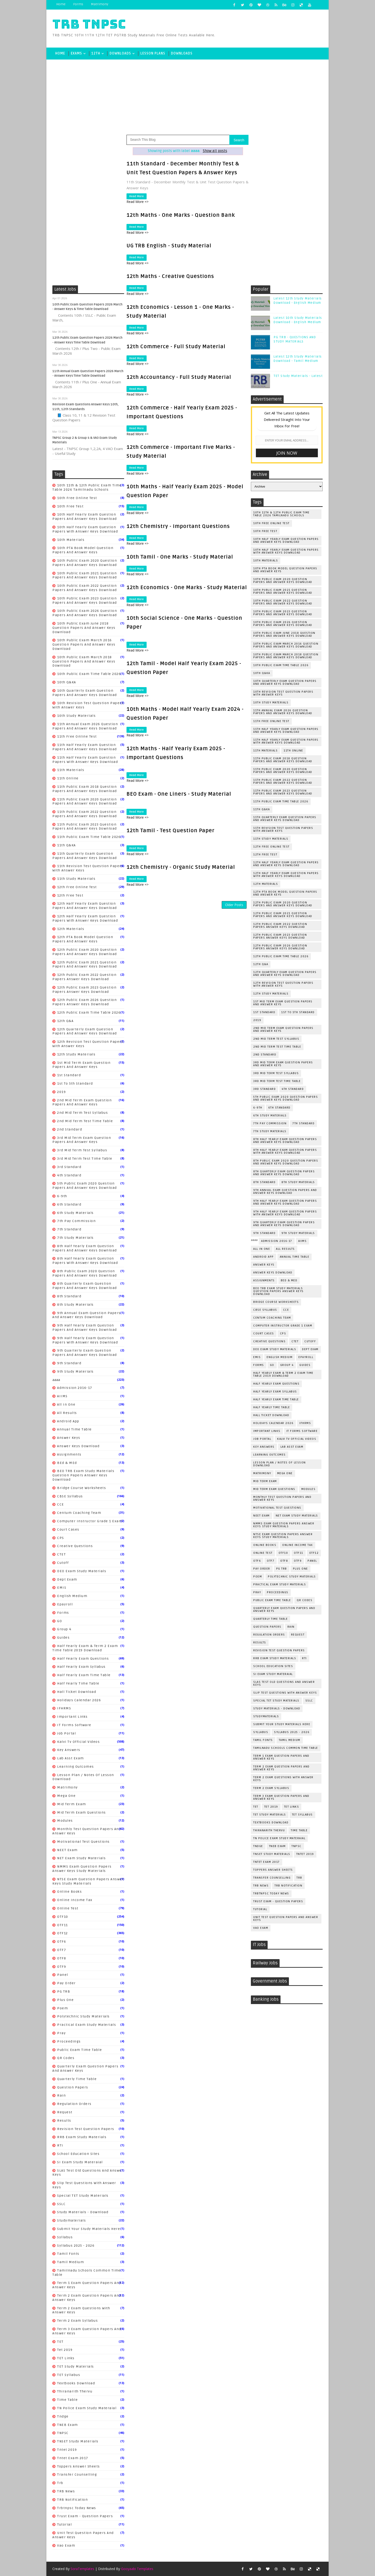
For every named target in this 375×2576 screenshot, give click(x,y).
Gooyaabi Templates (137, 2568)
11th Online (68, 778)
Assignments (69, 1454)
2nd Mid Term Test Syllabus (82, 1113)
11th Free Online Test (77, 736)
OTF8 (61, 1958)
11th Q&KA (66, 845)
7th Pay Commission (76, 1221)
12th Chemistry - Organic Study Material (181, 867)
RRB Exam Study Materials (81, 2137)
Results (64, 2121)
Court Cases (68, 1529)
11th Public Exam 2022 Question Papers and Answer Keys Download (84, 814)
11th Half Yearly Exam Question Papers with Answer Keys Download (85, 759)
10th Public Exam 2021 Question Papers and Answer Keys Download (84, 575)
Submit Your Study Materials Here (88, 2229)
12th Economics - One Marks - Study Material (187, 587)
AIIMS (62, 1396)
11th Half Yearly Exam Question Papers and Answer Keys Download (84, 747)
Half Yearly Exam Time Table (84, 1675)
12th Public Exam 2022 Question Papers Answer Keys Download (84, 977)
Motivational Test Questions (83, 1842)
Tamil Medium (70, 2262)
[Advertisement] (187, 96)
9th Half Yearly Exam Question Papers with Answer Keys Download (85, 1340)
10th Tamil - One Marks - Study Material (180, 557)
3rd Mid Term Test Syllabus (82, 1150)
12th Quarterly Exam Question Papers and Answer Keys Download (84, 1031)
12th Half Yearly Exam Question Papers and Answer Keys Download (84, 906)
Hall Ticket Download (76, 1692)
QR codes (65, 2058)
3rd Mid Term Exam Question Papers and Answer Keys (81, 1140)
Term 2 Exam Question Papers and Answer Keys (281, 1768)
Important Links (72, 1717)
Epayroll (65, 1604)
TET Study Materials (75, 2366)
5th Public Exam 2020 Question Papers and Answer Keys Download (84, 1185)
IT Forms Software (74, 1725)
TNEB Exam (67, 2425)
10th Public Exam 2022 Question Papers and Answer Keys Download (84, 588)
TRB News (66, 2491)
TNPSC (63, 2433)
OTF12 (62, 1933)
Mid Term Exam (71, 1804)
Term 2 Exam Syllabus (77, 2321)
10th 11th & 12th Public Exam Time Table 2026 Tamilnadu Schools (87, 487)
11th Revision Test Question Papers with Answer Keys (283, 829)
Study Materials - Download (82, 2212)
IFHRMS (64, 1708)
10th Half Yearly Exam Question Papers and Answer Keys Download (84, 516)
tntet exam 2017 (72, 2458)
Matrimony (99, 4)
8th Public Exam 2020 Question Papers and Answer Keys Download (84, 1273)
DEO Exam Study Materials (81, 1571)
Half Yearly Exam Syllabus (81, 1667)
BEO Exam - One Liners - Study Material (179, 794)
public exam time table (79, 2050)
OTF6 (61, 1942)
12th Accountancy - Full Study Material (179, 377)
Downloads (120, 53)
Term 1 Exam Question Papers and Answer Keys (281, 1757)
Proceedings (69, 2041)
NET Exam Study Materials (81, 1858)
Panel (62, 1975)
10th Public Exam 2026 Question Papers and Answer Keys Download (84, 613)
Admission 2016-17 (74, 1388)
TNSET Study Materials (78, 2441)
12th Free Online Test (77, 887)
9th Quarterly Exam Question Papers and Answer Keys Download (84, 1352)
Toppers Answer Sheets (78, 2466)
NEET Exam (67, 1850)
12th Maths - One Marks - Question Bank (181, 215)
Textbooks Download (76, 2383)
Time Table (67, 2400)
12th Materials (70, 929)
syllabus (65, 2237)
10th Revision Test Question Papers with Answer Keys (283, 693)
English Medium (72, 1596)
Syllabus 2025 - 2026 (75, 2246)
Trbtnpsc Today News (76, 2508)
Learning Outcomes (75, 1767)
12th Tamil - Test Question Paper (171, 830)
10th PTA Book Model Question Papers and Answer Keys (82, 550)
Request (64, 2112)
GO (59, 1621)
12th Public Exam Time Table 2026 (89, 1013)
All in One (66, 1404)
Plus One (65, 2000)
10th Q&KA (66, 682)
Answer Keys (68, 1438)
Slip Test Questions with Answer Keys (285, 1693)
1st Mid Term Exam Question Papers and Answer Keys (81, 1065)
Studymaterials (71, 2220)
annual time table (74, 1429)
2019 (61, 1092)
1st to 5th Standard (75, 1083)
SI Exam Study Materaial (80, 2162)
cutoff (63, 1563)
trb (60, 2483)
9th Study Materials (75, 1372)
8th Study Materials (75, 1305)
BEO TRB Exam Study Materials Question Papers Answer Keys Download (83, 1475)
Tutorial (64, 2524)
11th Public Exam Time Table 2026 (89, 837)
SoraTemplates (82, 2568)
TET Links (66, 2358)
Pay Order (66, 1983)
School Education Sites (78, 2154)
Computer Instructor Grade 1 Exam (89, 1521)
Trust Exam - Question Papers (85, 2516)
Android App (68, 1421)
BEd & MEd (67, 1463)
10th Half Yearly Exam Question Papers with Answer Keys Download (85, 529)
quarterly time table (77, 2079)
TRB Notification (72, 2500)
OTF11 (62, 1925)
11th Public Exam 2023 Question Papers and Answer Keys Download (84, 826)
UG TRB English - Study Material (169, 246)
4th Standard (69, 1175)
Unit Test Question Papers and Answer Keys (285, 1918)
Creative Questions (75, 1546)
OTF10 (62, 1917)
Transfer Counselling (77, 2475)
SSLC (61, 2204)
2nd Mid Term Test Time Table (85, 1121)
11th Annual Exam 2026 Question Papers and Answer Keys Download (85, 726)
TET (60, 2342)
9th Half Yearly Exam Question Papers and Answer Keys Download (84, 1327)
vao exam (66, 2545)
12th (95, 53)
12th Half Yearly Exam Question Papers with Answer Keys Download (85, 918)
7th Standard (69, 1229)
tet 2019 (64, 2350)
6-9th (62, 1196)
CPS (60, 1538)
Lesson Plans (152, 53)
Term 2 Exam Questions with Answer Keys (283, 1779)
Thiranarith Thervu (74, 2391)
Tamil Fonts (68, 2254)
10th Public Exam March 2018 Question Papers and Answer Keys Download (84, 661)
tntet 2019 (67, 2450)
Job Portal (66, 1733)
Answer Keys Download (78, 1446)
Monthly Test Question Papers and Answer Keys (282, 1498)
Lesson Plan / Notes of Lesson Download (279, 1464)
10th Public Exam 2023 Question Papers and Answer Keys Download (84, 600)
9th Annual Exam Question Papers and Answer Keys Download (86, 1315)
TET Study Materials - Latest (298, 376)
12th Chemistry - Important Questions (178, 526)
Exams (76, 53)
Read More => (138, 201)
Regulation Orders (74, 2104)
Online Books (69, 1892)
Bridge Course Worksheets (81, 1488)
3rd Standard (69, 1167)
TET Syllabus (68, 2375)
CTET (61, 1554)
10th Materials (70, 540)
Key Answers (68, 1750)
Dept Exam (67, 1579)
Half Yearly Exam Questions (83, 1659)
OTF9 (61, 1967)
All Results (67, 1413)
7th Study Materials (75, 1238)
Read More (136, 196)
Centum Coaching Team (79, 1513)
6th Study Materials (75, 1213)
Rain (61, 2095)
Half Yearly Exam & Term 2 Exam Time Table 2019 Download (85, 1648)
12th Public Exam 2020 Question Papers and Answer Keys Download (84, 952)
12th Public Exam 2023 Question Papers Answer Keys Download (84, 989)
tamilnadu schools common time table (285, 1748)
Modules (65, 1821)
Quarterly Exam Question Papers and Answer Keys (284, 1609)
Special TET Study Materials (83, 2196)
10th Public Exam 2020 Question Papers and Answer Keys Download (84, 563)
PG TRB (63, 1991)
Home (61, 4)
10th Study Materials (76, 716)
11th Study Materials (76, 879)
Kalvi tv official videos (78, 1742)
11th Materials (70, 770)
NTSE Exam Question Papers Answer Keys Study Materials (88, 1881)
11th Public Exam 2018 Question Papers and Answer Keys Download (84, 789)
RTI (60, 2145)
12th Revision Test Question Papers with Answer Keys (283, 984)
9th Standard (69, 1363)
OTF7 (61, 1950)
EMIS (61, 1588)
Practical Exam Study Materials (86, 2025)
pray (61, 2033)
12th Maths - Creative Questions (170, 276)
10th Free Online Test (77, 498)
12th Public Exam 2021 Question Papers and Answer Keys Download (84, 964)
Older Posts (234, 904)
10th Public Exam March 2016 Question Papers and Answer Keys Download (84, 644)
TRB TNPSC (89, 24)
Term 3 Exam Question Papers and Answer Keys (281, 1797)
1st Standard (69, 1075)
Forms (78, 4)
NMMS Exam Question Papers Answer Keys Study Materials (82, 1868)
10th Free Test (70, 506)
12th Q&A (65, 1021)
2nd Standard (69, 1129)
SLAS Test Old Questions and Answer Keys (87, 2172)
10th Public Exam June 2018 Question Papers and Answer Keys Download (84, 627)
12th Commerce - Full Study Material (176, 346)
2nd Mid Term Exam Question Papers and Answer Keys (82, 1102)
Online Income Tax (75, 1900)
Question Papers (72, 2087)
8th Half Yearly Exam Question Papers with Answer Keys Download (85, 1260)
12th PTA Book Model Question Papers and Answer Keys (82, 939)
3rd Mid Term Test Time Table (84, 1159)
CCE (60, 1504)
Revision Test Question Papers (85, 2129)
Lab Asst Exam (70, 1758)
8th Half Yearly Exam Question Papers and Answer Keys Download (84, 1248)
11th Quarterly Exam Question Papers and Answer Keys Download (84, 856)
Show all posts (215, 151)
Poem (62, 2008)
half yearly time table (78, 1683)
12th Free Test (70, 895)
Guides (63, 1638)
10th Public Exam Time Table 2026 (89, 674)
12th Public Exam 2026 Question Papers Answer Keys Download (84, 1002)
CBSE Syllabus (70, 1496)
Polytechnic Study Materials (83, 2016)
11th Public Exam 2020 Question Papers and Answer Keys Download (84, 801)
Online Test (67, 1908)
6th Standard (69, 1204)
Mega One (66, 1796)
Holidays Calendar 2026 (79, 1700)
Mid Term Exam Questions (81, 1812)
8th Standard (69, 1296)
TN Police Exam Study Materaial (86, 2408)
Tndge (63, 2416)
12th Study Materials (76, 1054)
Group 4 (64, 1629)
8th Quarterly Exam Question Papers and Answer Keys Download (84, 1286)
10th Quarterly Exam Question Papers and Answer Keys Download (84, 693)
